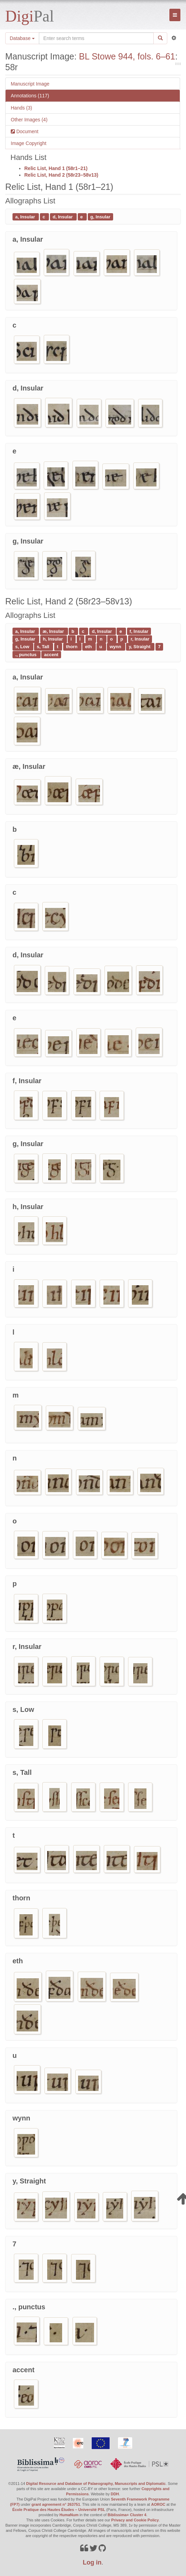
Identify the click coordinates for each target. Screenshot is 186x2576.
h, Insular (53, 639)
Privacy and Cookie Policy (135, 2520)
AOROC (158, 2504)
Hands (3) (21, 108)
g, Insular (100, 216)
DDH (115, 2494)
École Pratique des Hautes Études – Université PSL (58, 2509)
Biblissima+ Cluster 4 (127, 2515)
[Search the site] (96, 38)
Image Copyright (28, 143)
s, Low (23, 646)
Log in (92, 2562)
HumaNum (68, 2515)
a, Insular (25, 216)
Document (27, 131)
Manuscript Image (30, 84)
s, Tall (44, 646)
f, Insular (138, 631)
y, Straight (140, 646)
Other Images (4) (29, 119)
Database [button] (22, 38)
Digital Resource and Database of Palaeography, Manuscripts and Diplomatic (96, 2483)
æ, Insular (54, 631)
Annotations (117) (30, 95)
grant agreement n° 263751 (56, 2504)
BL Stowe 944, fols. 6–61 (127, 56)
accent (51, 654)
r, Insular (139, 639)
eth (89, 646)
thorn (72, 646)
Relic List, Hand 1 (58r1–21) (55, 168)
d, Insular (63, 216)
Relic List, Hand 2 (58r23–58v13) (61, 175)
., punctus (26, 654)
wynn (116, 646)
